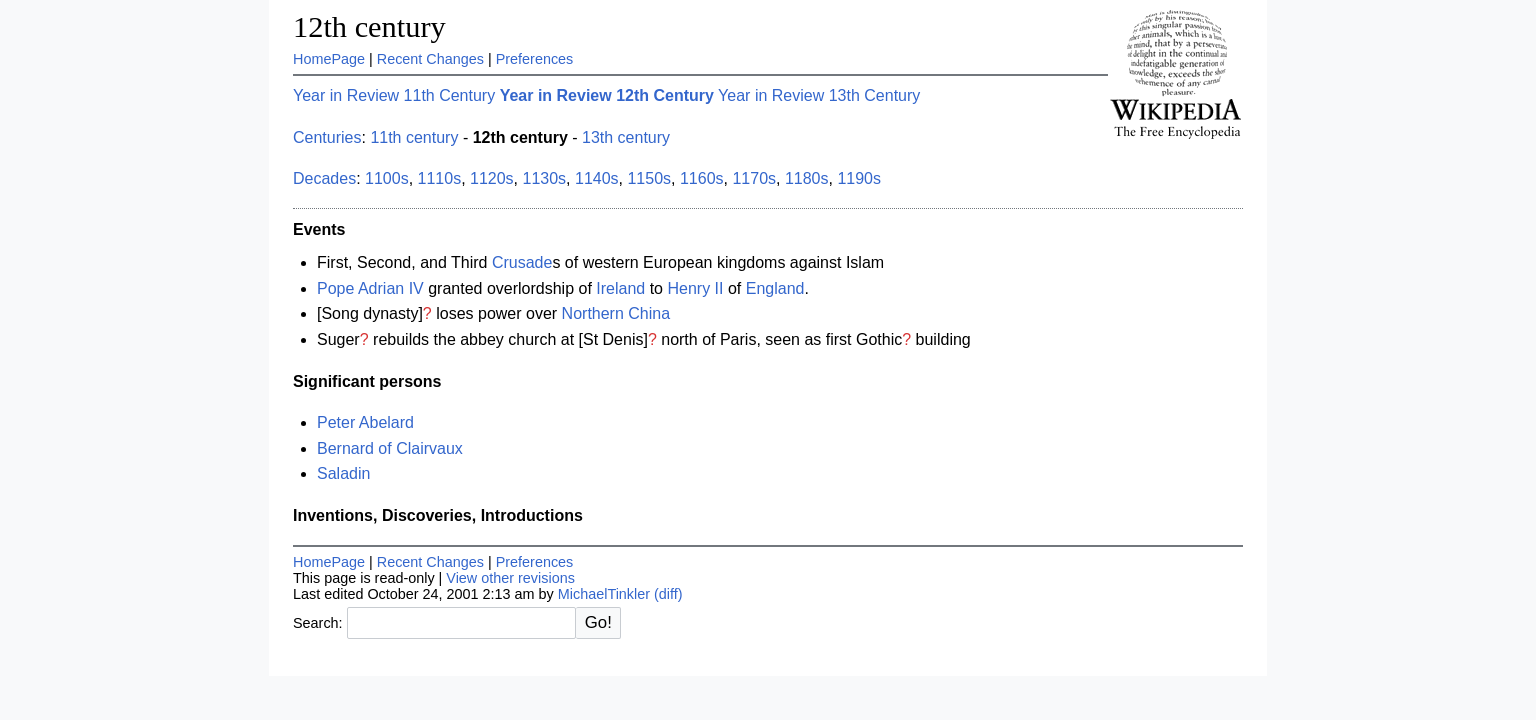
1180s (807, 178)
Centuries (327, 137)
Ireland (620, 288)
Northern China (616, 313)
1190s (859, 178)
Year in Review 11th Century (394, 95)
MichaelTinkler (604, 594)
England (775, 288)
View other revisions (510, 578)
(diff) (668, 594)
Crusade (522, 262)
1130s (545, 178)
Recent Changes (430, 59)
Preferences (535, 59)
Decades (324, 178)
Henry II (695, 288)
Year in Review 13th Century (819, 95)
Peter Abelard (365, 422)
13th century (626, 137)
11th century (414, 137)
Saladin (343, 473)
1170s (754, 178)
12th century (369, 27)
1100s (387, 178)
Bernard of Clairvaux (390, 448)
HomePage (329, 59)
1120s (492, 178)
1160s (702, 178)
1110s (440, 178)
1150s (649, 178)
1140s (597, 178)
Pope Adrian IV (370, 288)
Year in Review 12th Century (607, 95)
